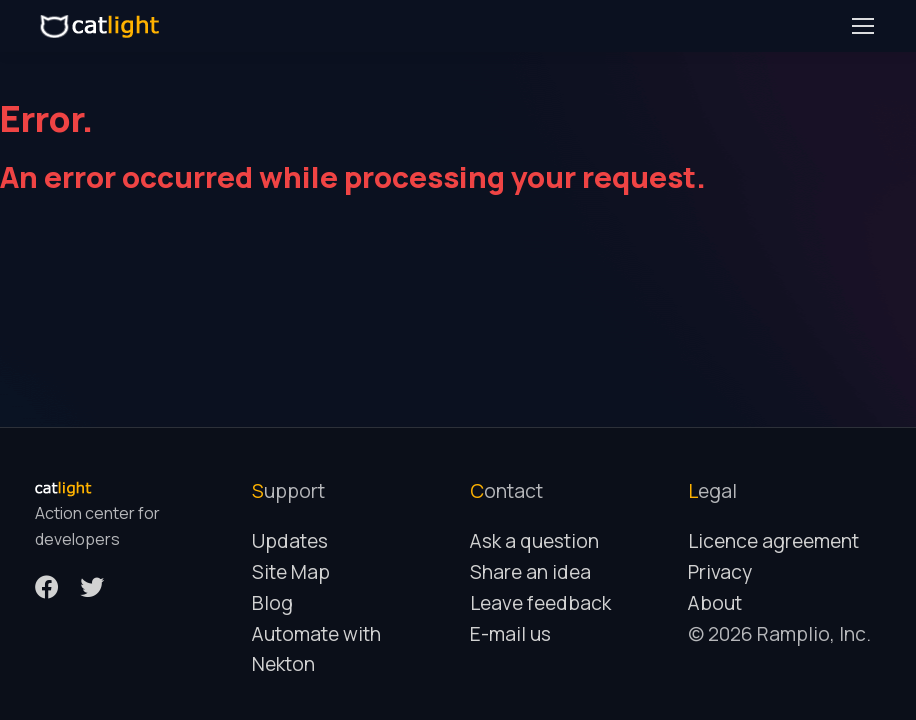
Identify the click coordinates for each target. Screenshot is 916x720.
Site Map (291, 572)
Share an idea (530, 572)
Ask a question (534, 541)
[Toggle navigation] (862, 26)
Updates (290, 541)
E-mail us (510, 634)
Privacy (720, 572)
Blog (272, 603)
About (715, 603)
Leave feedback (540, 603)
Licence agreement (773, 541)
